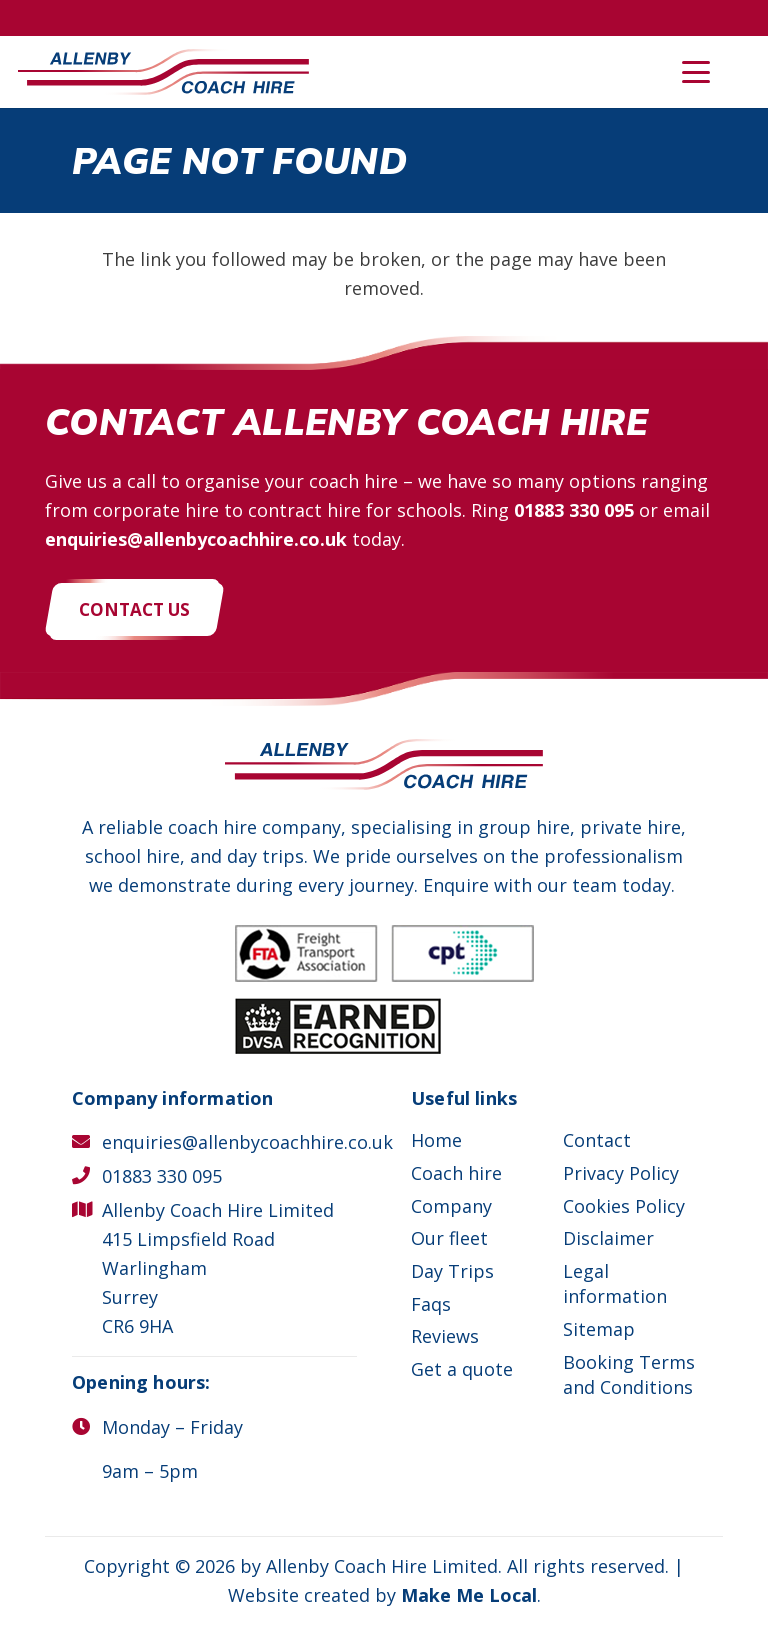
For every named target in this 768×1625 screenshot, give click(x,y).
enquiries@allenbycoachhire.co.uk (196, 539)
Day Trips (452, 1271)
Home (436, 1140)
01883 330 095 (574, 510)
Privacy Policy (621, 1173)
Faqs (431, 1304)
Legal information (615, 1283)
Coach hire (456, 1173)
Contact (597, 1140)
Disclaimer (608, 1238)
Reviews (445, 1336)
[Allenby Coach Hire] (163, 72)
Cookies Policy (624, 1206)
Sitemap (599, 1329)
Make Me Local (469, 1595)
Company (451, 1206)
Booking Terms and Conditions (629, 1374)
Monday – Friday (172, 1427)
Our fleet (449, 1238)
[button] (696, 72)
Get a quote (462, 1369)
